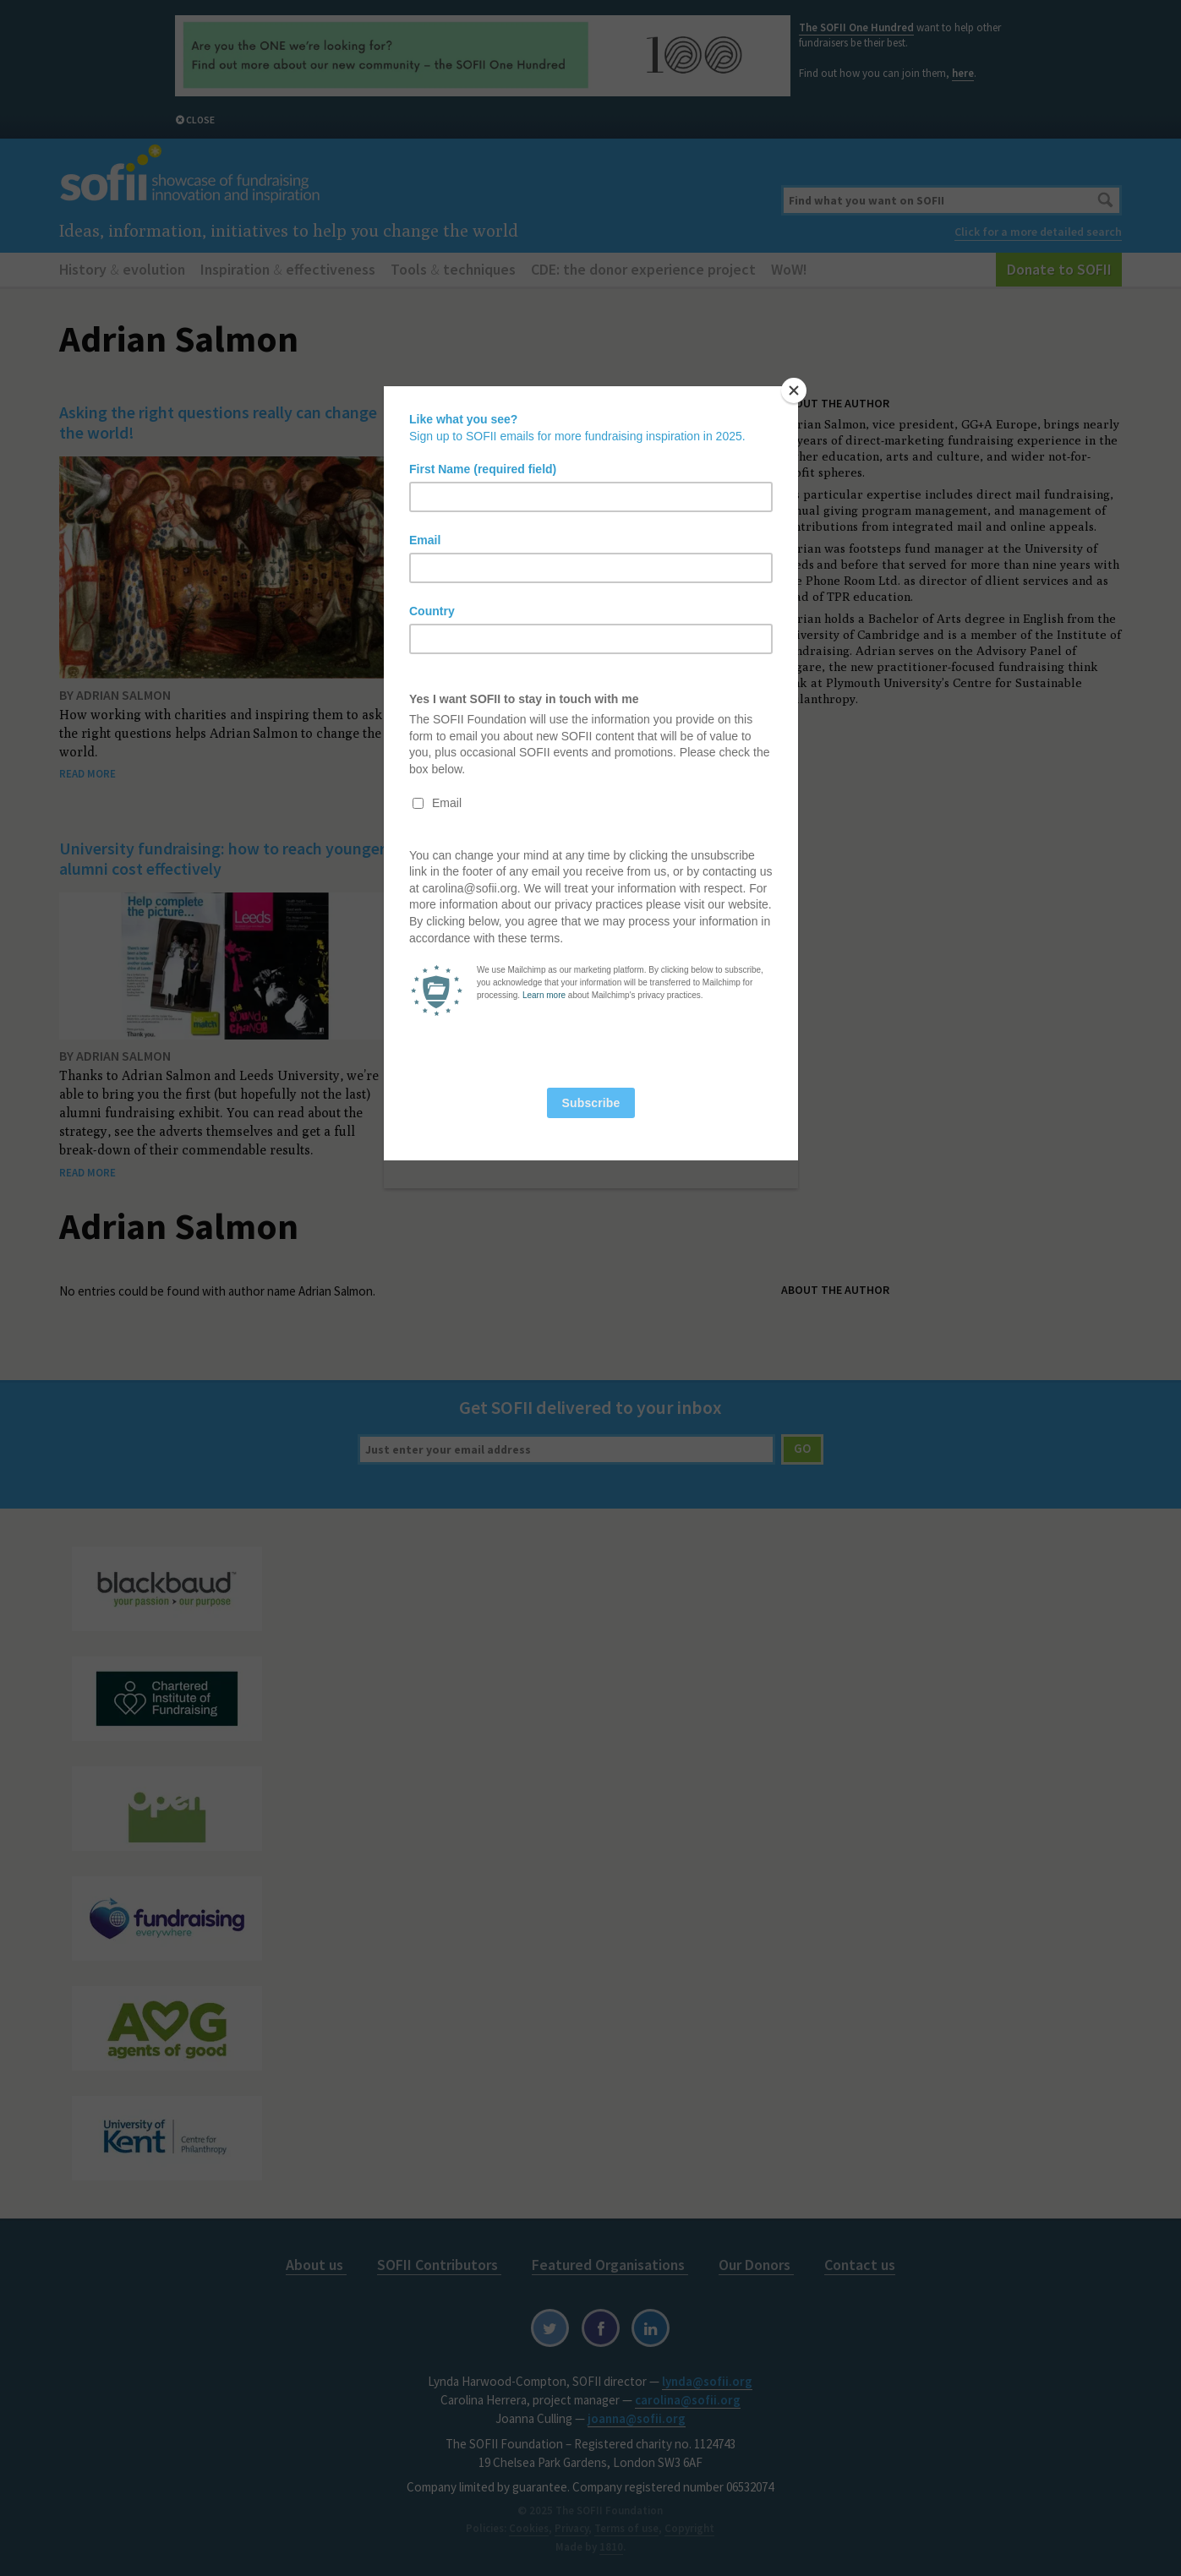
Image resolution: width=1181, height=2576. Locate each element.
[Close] (793, 390)
